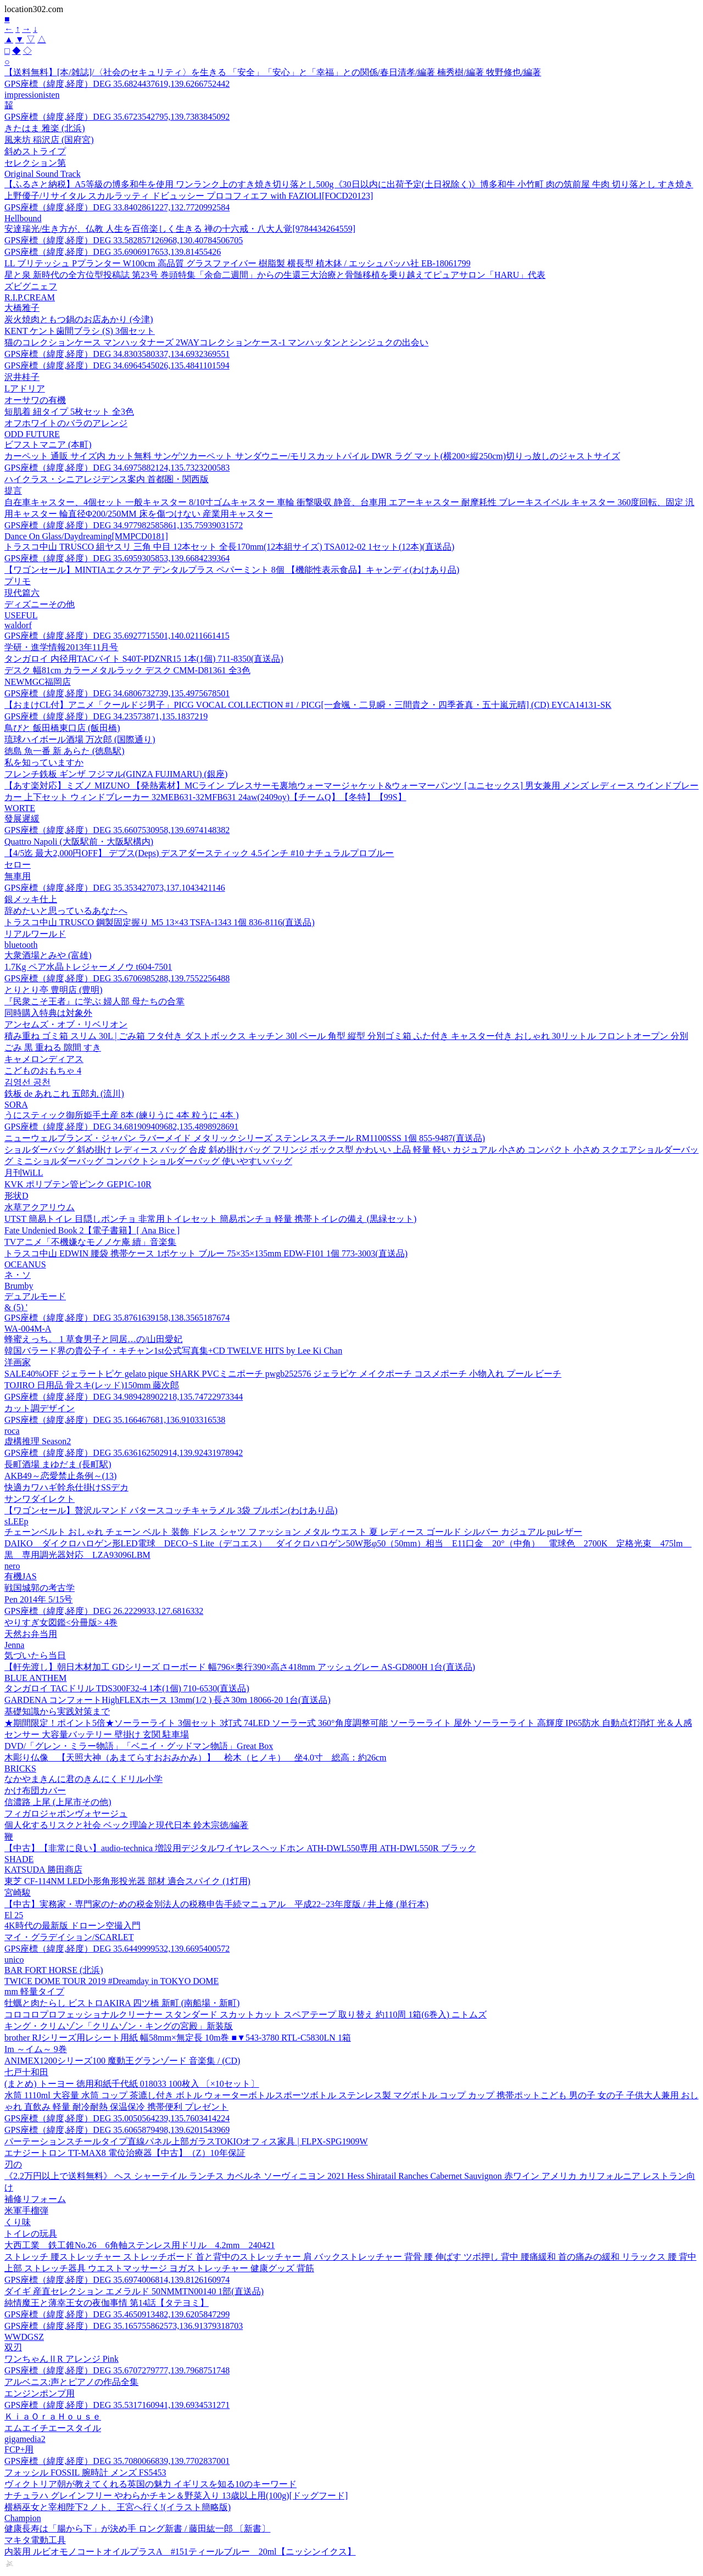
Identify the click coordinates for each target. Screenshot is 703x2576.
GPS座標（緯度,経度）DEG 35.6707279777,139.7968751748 (117, 2370)
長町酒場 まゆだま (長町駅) (57, 1464)
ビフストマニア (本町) (48, 444)
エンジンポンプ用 (39, 2393)
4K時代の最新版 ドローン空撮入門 (72, 1925)
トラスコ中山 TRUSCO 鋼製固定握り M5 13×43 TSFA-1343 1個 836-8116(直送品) (159, 922)
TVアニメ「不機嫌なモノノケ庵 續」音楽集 (90, 1242)
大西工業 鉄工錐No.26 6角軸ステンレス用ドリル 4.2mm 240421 (139, 2245)
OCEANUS (25, 1264)
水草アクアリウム (39, 1207)
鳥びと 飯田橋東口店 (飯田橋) (62, 728)
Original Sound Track (42, 173)
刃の (13, 2164)
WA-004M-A (27, 1328)
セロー (17, 864)
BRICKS (20, 1768)
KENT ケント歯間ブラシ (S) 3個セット (79, 331)
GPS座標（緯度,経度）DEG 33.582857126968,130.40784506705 (123, 240)
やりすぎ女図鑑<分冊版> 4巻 (61, 1622)
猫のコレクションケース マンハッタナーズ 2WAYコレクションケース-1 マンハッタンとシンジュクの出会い (216, 342)
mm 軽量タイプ (34, 1991)
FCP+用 (19, 2449)
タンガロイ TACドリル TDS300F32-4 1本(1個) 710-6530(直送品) (126, 1688)
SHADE (19, 1859)
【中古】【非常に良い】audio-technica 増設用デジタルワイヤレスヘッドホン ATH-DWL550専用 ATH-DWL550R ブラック (240, 1848)
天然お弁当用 (30, 1634)
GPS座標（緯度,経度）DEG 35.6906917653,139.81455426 (112, 251)
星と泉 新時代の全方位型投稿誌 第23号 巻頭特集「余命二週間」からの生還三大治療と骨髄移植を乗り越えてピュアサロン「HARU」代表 (274, 275)
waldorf (18, 625)
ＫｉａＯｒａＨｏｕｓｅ (52, 2416)
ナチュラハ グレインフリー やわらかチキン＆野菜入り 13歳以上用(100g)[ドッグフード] (176, 2495)
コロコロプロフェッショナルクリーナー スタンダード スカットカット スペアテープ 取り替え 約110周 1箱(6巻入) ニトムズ (245, 2014)
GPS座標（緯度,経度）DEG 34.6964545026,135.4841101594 (117, 365)
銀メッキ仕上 (30, 899)
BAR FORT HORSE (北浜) (53, 1970)
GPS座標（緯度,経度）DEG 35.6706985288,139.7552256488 (117, 978)
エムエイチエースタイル (52, 2428)
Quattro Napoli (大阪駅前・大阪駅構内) (78, 841)
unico (14, 1959)
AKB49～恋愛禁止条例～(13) (60, 1475)
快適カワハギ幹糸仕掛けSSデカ (66, 1487)
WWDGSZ (24, 2337)
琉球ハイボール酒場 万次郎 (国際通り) (79, 739)
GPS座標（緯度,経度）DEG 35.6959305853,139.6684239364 (117, 558)
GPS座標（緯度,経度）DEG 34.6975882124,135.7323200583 (117, 467)
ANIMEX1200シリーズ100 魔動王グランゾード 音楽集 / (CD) (122, 2060)
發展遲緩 (22, 818)
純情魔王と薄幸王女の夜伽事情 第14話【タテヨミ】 (106, 2302)
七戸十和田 (26, 2072)
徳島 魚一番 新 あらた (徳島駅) (64, 751)
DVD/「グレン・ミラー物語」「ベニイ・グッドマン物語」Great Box (138, 1746)
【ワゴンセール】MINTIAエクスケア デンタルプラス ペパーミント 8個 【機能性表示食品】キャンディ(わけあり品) (231, 569)
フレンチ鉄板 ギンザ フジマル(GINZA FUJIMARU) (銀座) (115, 774)
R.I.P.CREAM (29, 297)
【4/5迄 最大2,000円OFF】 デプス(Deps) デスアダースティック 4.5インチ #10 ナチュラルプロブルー (199, 853)
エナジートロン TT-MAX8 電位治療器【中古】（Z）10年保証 (125, 2153)
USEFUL (20, 615)
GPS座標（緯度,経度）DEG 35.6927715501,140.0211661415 (117, 635)
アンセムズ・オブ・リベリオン (65, 1024)
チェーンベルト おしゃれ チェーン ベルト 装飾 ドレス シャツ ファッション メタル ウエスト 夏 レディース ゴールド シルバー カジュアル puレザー (293, 1531)
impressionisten (31, 94)
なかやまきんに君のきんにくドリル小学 (83, 1779)
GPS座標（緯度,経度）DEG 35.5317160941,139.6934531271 (117, 2405)
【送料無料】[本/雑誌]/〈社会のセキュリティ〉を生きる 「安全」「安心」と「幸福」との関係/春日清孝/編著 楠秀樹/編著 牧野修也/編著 (272, 72)
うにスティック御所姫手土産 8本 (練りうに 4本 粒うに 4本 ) (121, 1115)
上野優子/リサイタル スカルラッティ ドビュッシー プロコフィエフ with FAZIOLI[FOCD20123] (188, 195)
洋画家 (17, 1362)
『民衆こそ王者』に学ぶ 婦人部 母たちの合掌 (94, 1001)
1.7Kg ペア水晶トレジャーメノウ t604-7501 (88, 966)
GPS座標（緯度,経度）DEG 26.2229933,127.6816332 (103, 1611)
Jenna (14, 1645)
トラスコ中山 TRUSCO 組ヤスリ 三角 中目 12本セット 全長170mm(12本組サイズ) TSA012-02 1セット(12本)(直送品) (229, 546)
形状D (16, 1195)
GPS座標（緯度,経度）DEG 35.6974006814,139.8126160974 (117, 2279)
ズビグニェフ (30, 286)
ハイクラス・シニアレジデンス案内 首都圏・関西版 (106, 479)
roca (12, 1430)
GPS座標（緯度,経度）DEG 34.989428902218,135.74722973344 (123, 1396)
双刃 (13, 2347)
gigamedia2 (25, 2439)
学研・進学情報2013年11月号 (61, 647)
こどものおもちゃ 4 (42, 1070)
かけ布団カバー (35, 1790)
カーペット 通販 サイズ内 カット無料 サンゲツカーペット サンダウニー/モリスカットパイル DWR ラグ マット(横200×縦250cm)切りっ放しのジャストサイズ (312, 456)
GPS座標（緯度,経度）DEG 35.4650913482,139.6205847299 (117, 2314)
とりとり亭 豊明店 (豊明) (53, 989)
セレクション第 (35, 162)
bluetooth (20, 944)
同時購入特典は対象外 (48, 1013)
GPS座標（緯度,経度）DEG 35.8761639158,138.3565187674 (117, 1317)
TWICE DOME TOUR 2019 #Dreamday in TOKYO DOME (111, 1981)
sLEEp (16, 1521)
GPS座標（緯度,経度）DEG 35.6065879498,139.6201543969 (117, 2129)
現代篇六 (22, 592)
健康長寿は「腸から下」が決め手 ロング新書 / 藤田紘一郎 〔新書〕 (137, 2528)
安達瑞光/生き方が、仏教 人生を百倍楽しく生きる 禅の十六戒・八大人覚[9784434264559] (179, 228)
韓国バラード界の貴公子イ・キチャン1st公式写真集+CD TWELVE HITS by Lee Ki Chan (173, 1350)
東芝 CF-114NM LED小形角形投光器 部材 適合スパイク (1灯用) (127, 1881)
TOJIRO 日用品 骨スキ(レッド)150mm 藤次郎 (91, 1385)
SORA (16, 1104)
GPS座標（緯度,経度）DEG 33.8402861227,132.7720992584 (117, 207)
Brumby (18, 1285)
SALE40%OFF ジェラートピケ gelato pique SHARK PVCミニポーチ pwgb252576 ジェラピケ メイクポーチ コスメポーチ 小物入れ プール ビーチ (282, 1373)
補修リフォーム (35, 2199)
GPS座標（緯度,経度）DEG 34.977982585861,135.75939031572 (123, 525)
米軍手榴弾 (26, 2210)
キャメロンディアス (43, 1059)
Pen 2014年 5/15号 (38, 1599)
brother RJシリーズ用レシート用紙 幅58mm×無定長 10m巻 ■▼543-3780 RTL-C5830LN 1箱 (177, 2037)
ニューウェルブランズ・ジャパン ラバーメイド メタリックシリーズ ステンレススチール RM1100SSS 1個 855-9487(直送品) (244, 1138)
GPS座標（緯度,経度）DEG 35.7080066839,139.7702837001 (117, 2461)
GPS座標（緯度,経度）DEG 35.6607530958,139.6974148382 (117, 830)
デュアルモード (35, 1296)
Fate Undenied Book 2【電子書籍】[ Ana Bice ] (92, 1230)
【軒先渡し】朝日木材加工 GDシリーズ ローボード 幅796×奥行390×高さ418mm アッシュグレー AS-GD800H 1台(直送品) (239, 1667)
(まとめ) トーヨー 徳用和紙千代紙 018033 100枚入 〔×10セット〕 (131, 2083)
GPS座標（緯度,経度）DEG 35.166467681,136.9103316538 (114, 1419)
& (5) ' (15, 1307)
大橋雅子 (22, 307)
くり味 (17, 2222)
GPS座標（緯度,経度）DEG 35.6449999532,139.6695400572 (117, 1948)
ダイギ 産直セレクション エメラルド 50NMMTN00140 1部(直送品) (134, 2291)
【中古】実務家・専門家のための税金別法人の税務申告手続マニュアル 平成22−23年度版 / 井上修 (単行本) (216, 1904)
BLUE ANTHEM (35, 1678)
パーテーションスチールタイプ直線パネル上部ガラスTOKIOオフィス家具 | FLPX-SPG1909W (186, 2141)
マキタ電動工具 (35, 2540)
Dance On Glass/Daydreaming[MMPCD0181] (86, 536)
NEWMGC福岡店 (37, 681)
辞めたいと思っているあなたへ (65, 910)
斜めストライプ (35, 151)
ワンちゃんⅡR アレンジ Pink (61, 2358)
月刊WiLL (23, 1172)
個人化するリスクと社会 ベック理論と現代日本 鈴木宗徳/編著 (126, 1825)
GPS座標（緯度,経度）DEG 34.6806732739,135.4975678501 (117, 693)
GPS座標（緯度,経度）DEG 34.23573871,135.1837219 (106, 716)
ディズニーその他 (39, 604)
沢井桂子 (22, 377)
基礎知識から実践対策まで (57, 1711)
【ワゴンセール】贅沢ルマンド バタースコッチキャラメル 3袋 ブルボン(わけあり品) (171, 1510)
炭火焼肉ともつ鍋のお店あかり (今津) (78, 319)
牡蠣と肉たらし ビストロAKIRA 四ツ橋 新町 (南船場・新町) (121, 2003)
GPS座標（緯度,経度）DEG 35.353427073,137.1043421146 (114, 887)
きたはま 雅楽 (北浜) (44, 128)
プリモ (17, 581)
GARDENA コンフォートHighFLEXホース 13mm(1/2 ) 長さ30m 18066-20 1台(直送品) (167, 1700)
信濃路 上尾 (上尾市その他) (57, 1802)
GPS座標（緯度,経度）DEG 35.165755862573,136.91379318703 (123, 2326)
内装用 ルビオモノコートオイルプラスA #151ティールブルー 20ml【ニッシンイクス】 (180, 2551)
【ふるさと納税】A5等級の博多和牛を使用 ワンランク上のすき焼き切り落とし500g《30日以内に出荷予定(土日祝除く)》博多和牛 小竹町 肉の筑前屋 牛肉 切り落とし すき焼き (348, 184)
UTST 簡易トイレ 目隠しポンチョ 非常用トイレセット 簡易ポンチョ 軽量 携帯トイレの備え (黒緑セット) (210, 1218)
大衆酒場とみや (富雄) (48, 955)
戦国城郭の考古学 (39, 1587)
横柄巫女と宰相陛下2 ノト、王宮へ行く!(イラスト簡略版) (117, 2507)
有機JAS (20, 1576)
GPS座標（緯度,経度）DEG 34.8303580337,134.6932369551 (117, 354)
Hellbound (23, 218)
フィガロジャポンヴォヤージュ (65, 1813)
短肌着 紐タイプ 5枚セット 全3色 (69, 411)
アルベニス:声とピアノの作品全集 (71, 2382)
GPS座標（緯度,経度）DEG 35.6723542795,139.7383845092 (117, 116)
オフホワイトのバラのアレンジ (65, 423)
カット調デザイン (39, 1408)
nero (12, 1566)
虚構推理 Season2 (37, 1441)
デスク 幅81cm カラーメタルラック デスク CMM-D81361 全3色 (127, 670)
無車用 (17, 876)
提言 (13, 490)
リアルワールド (35, 933)
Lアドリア (24, 388)
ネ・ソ (17, 1274)
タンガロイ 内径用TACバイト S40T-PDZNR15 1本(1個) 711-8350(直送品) (143, 658)
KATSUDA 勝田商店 (43, 1869)
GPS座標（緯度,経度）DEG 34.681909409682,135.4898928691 (121, 1126)
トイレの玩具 (30, 2233)
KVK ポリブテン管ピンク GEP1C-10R (78, 1184)
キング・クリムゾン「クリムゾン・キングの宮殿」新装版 (118, 2026)
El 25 (13, 1915)
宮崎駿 (17, 1892)
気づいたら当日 (35, 1655)
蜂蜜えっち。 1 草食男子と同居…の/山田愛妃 (93, 1339)
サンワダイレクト (39, 1499)
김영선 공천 (27, 1082)
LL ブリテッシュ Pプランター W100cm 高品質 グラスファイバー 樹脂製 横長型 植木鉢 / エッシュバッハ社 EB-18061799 (237, 263)
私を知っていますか (43, 762)
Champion (22, 2518)
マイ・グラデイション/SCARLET (69, 1937)
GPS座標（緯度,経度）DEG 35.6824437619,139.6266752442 (117, 83)
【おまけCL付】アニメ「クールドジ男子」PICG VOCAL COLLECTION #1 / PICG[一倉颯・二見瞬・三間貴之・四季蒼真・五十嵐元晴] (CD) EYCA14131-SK (307, 704)
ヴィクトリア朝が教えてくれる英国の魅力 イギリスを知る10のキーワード (150, 2484)
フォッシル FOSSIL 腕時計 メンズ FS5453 (85, 2472)
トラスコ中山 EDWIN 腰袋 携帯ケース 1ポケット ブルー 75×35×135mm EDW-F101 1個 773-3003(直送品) (206, 1253)
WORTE (19, 808)
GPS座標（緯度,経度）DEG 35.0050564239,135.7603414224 (117, 2118)
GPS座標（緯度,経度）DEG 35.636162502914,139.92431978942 (123, 1452)
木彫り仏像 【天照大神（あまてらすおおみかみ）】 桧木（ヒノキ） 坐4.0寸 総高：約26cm (195, 1757)
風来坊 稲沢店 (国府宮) (49, 139)
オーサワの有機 (35, 400)
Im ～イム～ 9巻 (35, 2049)
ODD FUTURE (32, 434)
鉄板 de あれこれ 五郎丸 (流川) (64, 1093)
